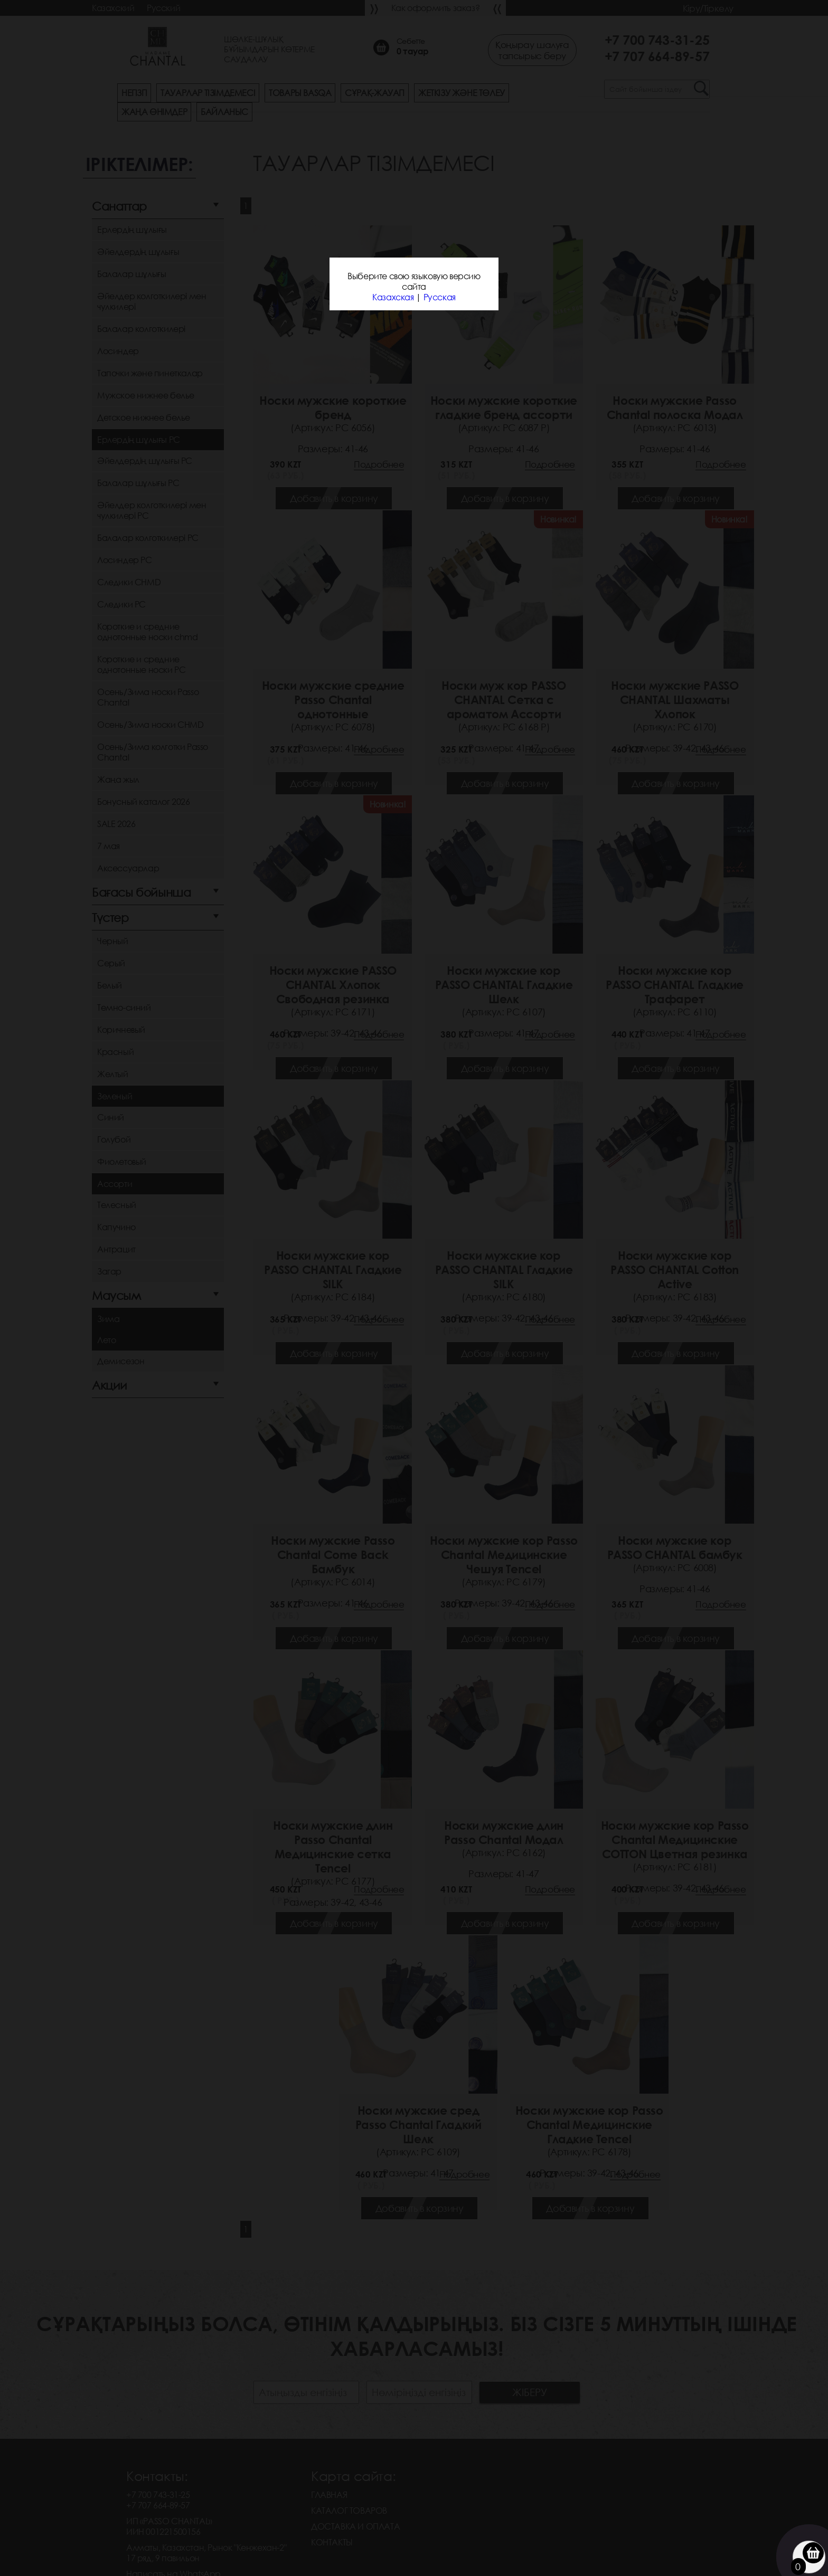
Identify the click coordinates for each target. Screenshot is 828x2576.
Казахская (392, 297)
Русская (440, 297)
